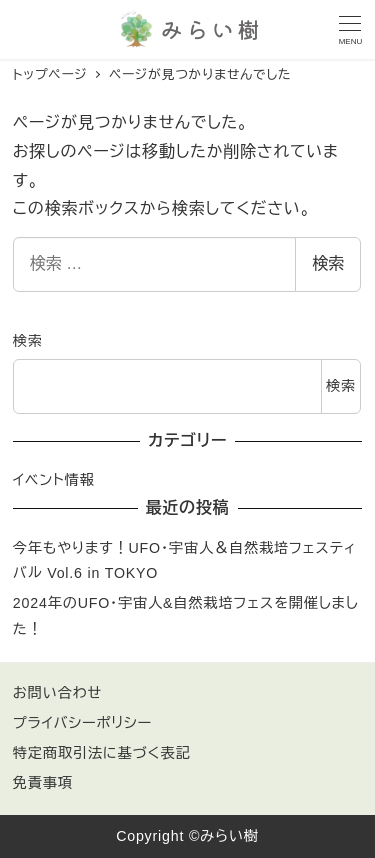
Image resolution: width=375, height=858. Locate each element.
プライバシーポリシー (82, 723)
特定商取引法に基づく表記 (102, 753)
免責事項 (43, 783)
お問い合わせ (57, 693)
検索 (328, 263)
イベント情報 (54, 480)
